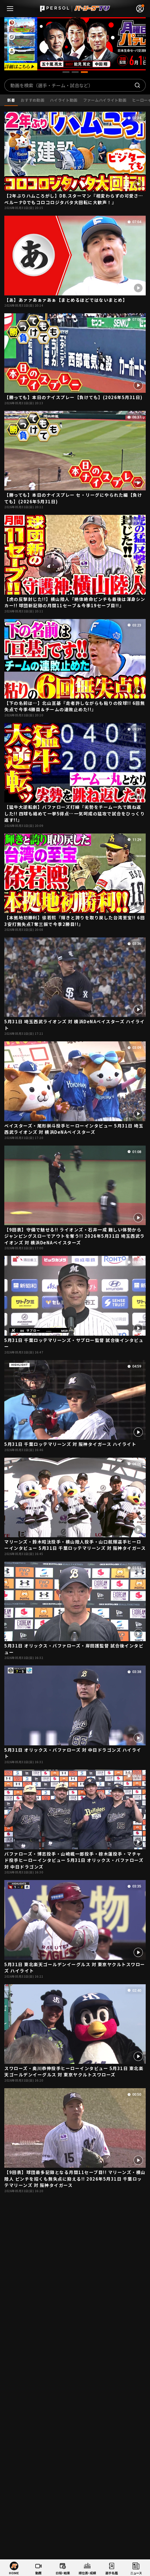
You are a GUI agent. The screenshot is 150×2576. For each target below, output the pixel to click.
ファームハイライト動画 (104, 100)
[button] (66, 72)
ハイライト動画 (63, 100)
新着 (11, 100)
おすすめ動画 (32, 100)
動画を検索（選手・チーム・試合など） (51, 85)
